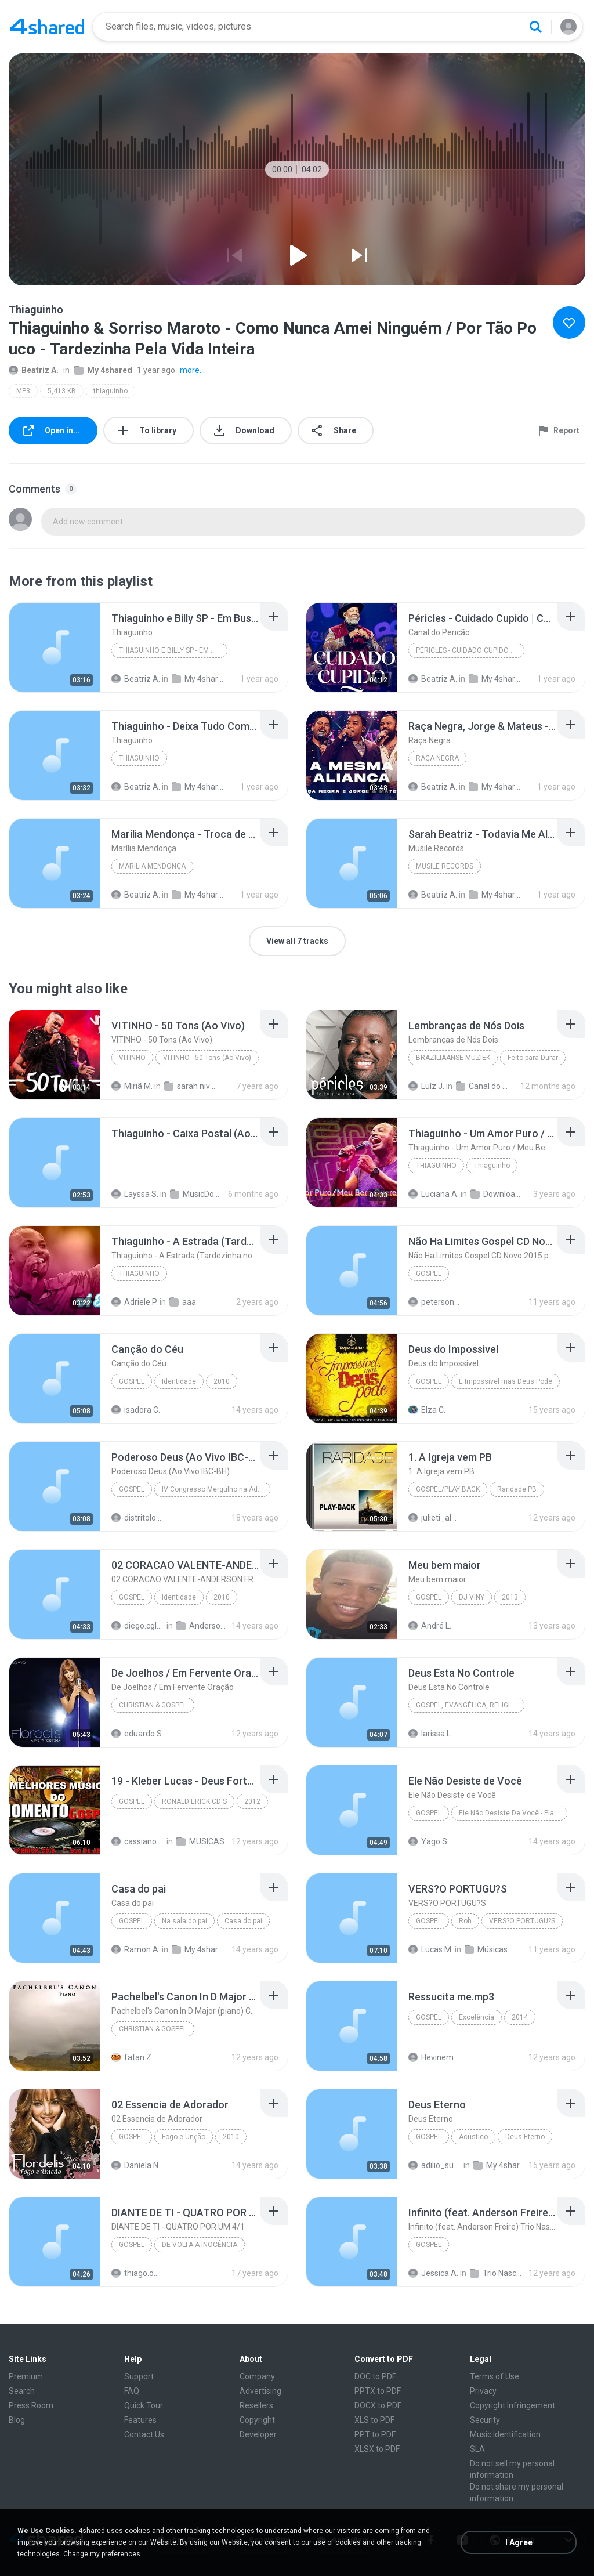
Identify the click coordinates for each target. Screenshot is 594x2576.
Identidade (179, 1381)
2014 (520, 2017)
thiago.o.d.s (138, 2273)
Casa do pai (243, 1921)
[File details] (54, 647)
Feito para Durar (533, 1058)
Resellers (256, 2405)
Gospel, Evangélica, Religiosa (470, 1705)
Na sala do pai (184, 1921)
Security (485, 2420)
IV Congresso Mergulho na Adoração (216, 1489)
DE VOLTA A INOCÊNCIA (199, 2245)
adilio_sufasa (435, 2165)
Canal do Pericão (482, 1086)
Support (139, 2376)
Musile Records (444, 866)
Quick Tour (143, 2405)
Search (22, 2391)
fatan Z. (132, 2057)
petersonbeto (435, 1302)
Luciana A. (433, 1194)
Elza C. (427, 1409)
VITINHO (132, 1058)
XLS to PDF (374, 2420)
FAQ (131, 2391)
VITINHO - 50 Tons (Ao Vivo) (207, 1058)
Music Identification (505, 2434)
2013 (510, 1597)
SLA (477, 2449)
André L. (429, 1625)
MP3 (23, 391)
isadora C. (135, 1409)
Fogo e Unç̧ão (183, 2137)
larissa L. (430, 1733)
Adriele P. (134, 1302)
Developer (258, 2434)
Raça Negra (437, 758)
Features (140, 2420)
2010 (221, 1381)
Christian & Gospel (153, 1705)
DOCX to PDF (377, 2405)
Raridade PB (517, 1489)
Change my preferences (101, 2554)
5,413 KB (62, 391)
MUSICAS (200, 1841)
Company (257, 2376)
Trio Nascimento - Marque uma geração (496, 2273)
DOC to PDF (375, 2376)
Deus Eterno (525, 2137)
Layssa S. (134, 1194)
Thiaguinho (139, 758)
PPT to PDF (375, 2434)
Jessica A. (433, 2273)
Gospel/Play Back (448, 1489)
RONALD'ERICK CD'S (194, 1801)
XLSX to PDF (377, 2449)
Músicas (486, 1949)
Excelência (476, 2017)
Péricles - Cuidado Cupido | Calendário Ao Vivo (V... (470, 650)
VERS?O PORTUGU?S (522, 1921)
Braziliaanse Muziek (453, 1058)
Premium (26, 2376)
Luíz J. (426, 1086)
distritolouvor (138, 1517)
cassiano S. (138, 1841)
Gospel (428, 1273)
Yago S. (428, 1841)
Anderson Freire (203, 1625)
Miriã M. (132, 1086)
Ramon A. (135, 1949)
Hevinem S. (435, 2057)
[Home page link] (47, 27)
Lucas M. (430, 1949)
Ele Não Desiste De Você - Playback (513, 1813)
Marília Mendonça (152, 866)
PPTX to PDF (377, 2391)
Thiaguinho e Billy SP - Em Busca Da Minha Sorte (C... (173, 650)
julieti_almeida (435, 1517)
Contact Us (144, 2434)
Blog (17, 2420)
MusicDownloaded (196, 1194)
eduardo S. (137, 1733)
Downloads (497, 1194)
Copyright (257, 2420)
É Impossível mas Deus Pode (505, 1381)
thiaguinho (110, 391)
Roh (465, 1921)
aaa (182, 1302)
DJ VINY (471, 1597)
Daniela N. (135, 2165)
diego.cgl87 (138, 1625)
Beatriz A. (34, 370)
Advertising (260, 2391)
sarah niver (191, 1086)
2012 (252, 1801)
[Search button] (535, 27)
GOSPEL (428, 1597)
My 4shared (103, 370)
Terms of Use (494, 2376)
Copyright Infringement (512, 2405)
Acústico (473, 2137)
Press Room (31, 2405)
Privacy (483, 2391)
